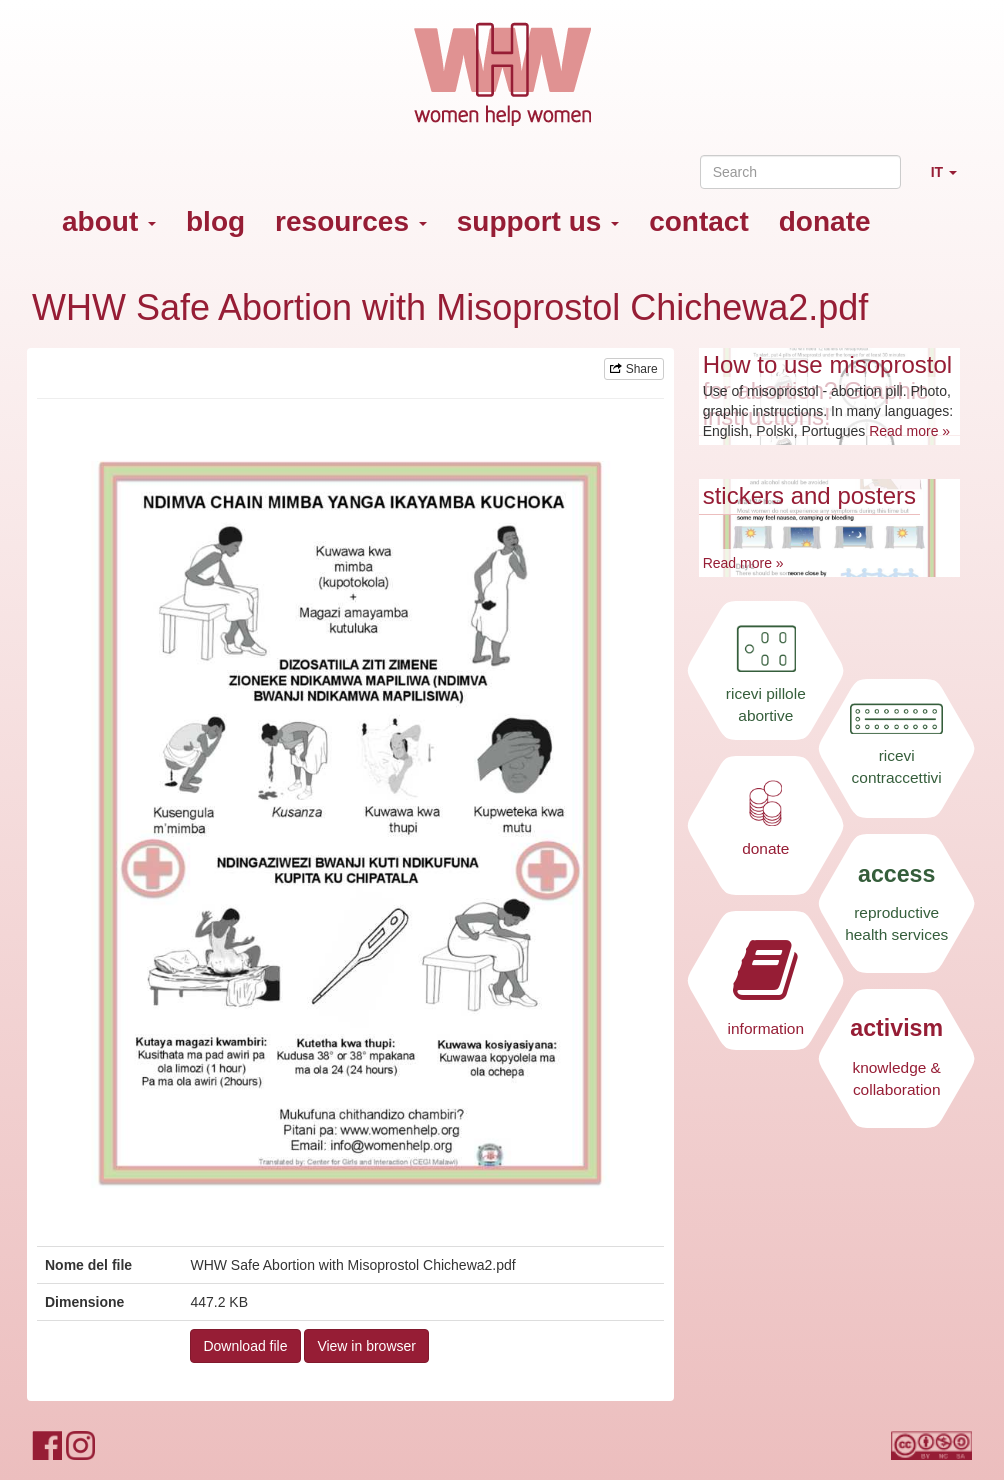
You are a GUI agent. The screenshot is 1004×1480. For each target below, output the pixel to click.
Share (633, 369)
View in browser (366, 1346)
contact (699, 221)
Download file (245, 1346)
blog (215, 221)
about (109, 221)
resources (351, 221)
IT (951, 180)
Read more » (909, 431)
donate (825, 221)
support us (538, 221)
